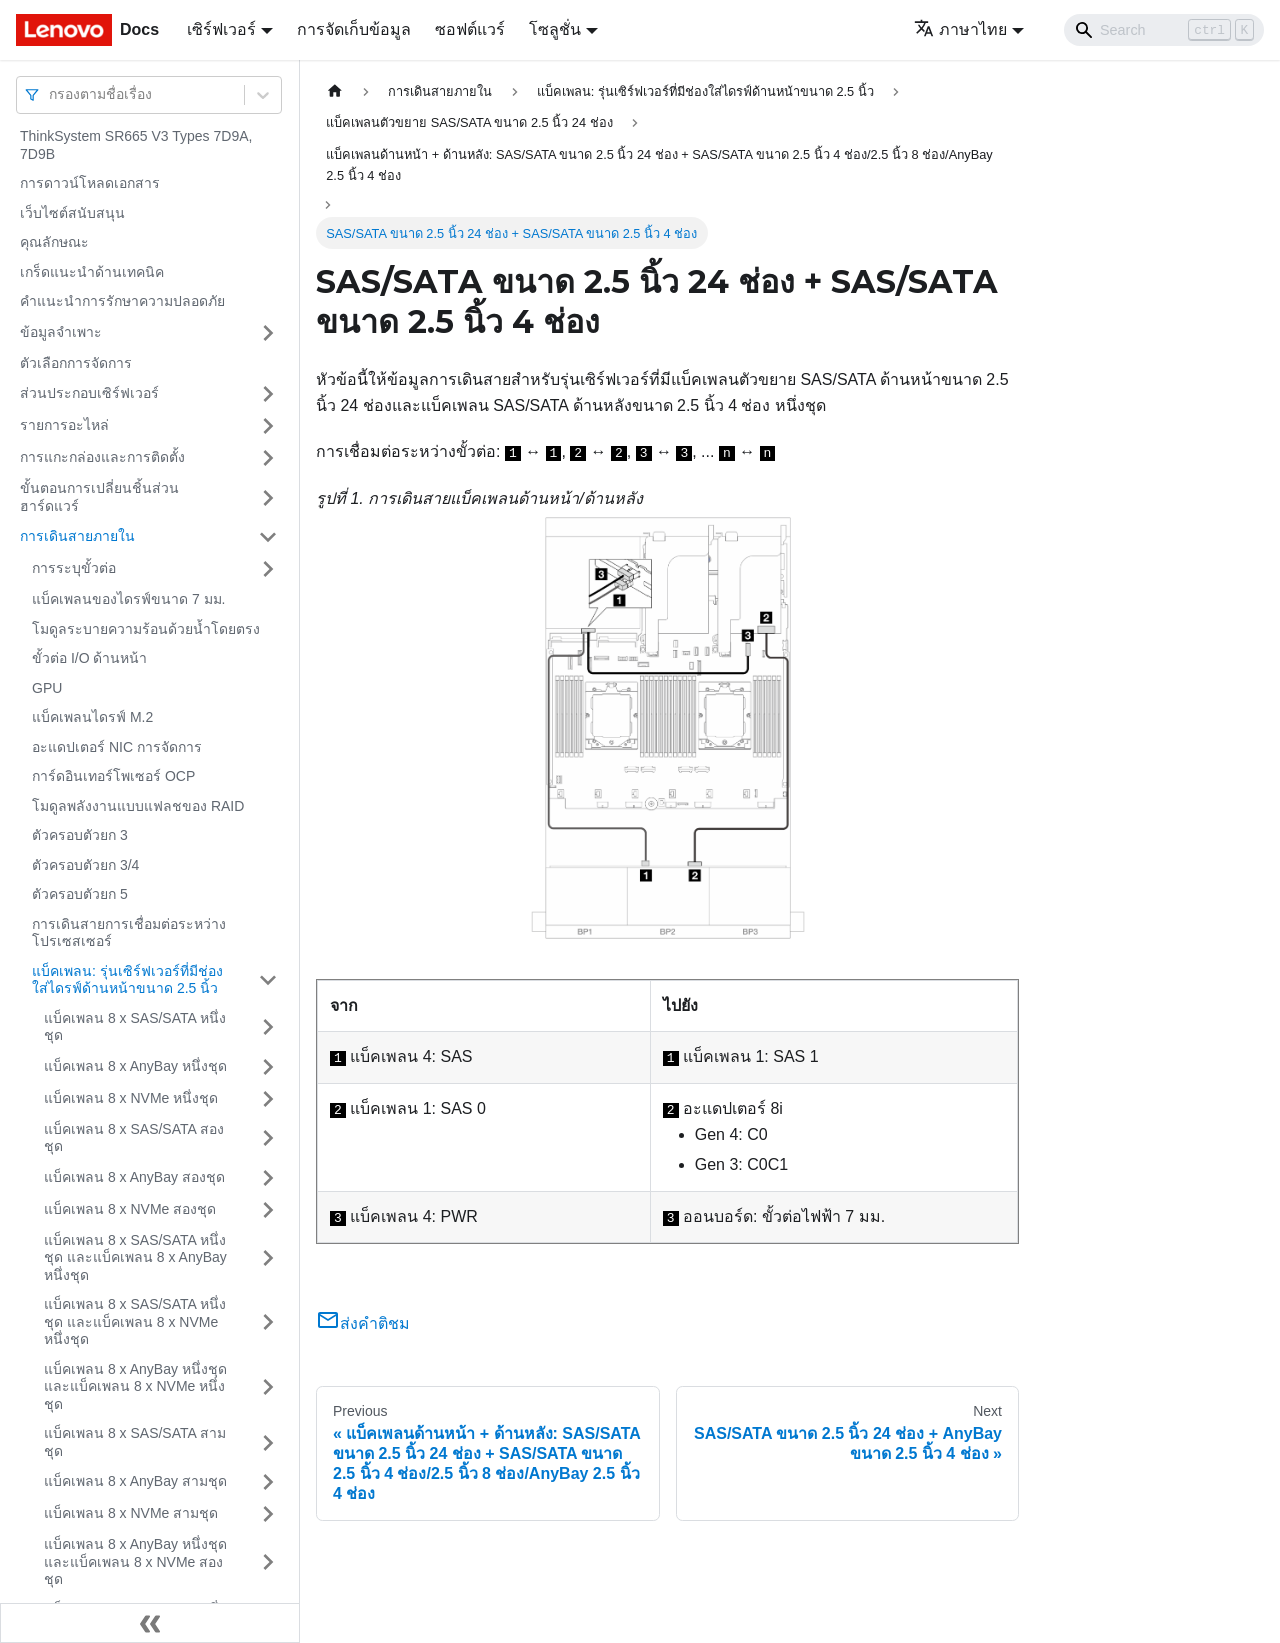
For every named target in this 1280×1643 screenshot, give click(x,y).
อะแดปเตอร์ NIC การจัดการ (117, 747)
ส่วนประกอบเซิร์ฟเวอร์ (89, 393)
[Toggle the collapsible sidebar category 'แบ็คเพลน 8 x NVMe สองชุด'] (268, 1210)
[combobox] (51, 94)
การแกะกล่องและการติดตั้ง (102, 457)
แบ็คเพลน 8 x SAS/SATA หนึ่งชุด (135, 1027)
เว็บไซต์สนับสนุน (72, 213)
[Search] (1164, 30)
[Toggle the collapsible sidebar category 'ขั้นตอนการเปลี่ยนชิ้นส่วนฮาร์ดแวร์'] (268, 497)
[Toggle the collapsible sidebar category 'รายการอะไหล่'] (268, 426)
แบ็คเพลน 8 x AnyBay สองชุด (134, 1177)
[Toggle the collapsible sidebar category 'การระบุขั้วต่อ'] (268, 569)
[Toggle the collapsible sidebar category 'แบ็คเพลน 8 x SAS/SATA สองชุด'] (268, 1138)
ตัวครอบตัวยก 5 (80, 894)
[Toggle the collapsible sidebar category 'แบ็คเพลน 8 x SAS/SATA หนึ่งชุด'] (268, 1027)
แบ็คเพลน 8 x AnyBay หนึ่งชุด (135, 1066)
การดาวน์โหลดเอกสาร (90, 183)
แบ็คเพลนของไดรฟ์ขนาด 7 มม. (128, 599)
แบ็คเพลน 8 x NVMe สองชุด (130, 1209)
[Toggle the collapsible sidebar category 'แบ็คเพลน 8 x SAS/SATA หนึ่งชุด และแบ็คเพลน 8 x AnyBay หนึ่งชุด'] (268, 1258)
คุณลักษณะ (54, 242)
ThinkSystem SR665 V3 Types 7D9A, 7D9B (136, 145)
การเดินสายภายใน (77, 536)
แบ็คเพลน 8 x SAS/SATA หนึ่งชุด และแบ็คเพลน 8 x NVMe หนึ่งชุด (135, 1321)
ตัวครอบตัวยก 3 (80, 835)
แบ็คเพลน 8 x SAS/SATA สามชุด (135, 1442)
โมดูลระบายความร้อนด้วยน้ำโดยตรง (146, 629)
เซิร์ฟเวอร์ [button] (221, 29)
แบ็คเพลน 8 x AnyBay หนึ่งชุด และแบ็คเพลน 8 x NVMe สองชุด (135, 1561)
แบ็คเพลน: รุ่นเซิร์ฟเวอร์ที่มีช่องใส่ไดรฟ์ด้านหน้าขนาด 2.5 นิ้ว (127, 980)
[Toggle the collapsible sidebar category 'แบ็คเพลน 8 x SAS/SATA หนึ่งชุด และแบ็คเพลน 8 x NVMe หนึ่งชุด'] (268, 1322)
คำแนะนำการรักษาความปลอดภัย (122, 301)
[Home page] (335, 91)
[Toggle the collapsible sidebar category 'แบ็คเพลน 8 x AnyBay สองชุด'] (268, 1178)
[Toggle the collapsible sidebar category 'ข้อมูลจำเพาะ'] (268, 333)
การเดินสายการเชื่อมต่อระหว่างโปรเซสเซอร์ (129, 933)
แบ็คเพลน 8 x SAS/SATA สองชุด (134, 1138)
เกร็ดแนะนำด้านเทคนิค (92, 272)
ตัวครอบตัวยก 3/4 (85, 865)
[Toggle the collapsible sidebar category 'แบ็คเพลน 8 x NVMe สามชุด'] (268, 1514)
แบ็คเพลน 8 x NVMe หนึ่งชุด (131, 1098)
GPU (47, 688)
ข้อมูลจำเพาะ (61, 332)
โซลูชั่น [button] (555, 29)
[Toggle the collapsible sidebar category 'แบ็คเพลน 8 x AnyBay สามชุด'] (268, 1482)
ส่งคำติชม (363, 1323)
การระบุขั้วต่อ (74, 568)
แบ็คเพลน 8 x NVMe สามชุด (131, 1513)
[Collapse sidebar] (150, 1623)
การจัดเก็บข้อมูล (354, 29)
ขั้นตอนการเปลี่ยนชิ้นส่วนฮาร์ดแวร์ (99, 497)
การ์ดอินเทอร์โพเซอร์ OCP (113, 776)
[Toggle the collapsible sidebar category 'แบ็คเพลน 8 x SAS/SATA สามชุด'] (268, 1442)
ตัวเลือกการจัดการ (76, 363)
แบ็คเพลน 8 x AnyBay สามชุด (135, 1481)
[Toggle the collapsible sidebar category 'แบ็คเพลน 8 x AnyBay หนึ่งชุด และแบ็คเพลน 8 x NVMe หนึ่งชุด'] (268, 1387)
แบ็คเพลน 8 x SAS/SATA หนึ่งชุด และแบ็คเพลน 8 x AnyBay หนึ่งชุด (135, 1257)
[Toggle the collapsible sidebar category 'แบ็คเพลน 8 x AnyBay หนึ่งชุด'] (268, 1067)
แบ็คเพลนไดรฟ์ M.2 (92, 717)
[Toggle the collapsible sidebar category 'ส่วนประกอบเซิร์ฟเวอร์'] (268, 394)
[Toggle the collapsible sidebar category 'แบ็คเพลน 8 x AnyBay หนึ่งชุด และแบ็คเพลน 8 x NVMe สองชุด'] (268, 1562)
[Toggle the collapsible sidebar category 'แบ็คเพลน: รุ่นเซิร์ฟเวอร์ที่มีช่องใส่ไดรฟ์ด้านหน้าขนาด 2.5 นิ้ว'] (268, 980)
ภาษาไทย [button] (960, 29)
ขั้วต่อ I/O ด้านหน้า (89, 658)
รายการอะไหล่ (64, 425)
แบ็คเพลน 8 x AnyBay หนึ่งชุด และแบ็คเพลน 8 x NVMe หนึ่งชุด (135, 1386)
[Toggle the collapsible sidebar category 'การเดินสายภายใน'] (268, 537)
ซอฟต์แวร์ (470, 29)
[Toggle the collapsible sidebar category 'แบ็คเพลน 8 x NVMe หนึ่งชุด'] (268, 1099)
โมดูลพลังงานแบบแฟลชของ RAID (138, 806)
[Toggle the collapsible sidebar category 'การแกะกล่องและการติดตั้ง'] (268, 458)
